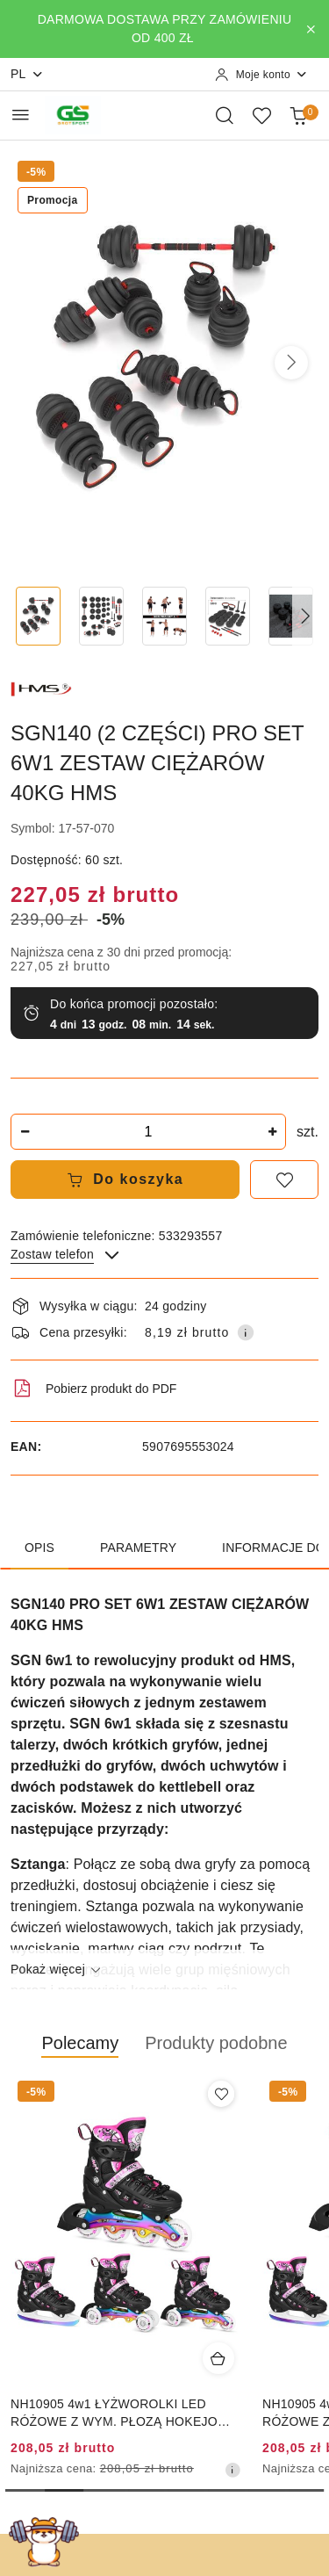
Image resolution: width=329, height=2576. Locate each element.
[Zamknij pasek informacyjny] (310, 29)
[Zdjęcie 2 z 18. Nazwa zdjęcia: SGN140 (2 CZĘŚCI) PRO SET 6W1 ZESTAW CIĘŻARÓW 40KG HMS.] (102, 616)
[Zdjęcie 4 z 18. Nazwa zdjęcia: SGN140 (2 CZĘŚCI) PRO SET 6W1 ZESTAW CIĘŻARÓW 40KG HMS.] (227, 616)
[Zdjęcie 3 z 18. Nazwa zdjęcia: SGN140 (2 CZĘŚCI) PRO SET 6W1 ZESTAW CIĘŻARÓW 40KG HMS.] (165, 616)
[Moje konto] (261, 75)
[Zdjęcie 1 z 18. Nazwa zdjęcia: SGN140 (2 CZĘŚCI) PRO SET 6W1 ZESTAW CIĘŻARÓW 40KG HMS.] (39, 616)
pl (27, 74)
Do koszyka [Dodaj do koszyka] (125, 1179)
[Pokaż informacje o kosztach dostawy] (245, 1332)
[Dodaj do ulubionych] (284, 1179)
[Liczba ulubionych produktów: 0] (261, 115)
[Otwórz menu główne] (21, 115)
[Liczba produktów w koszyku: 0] (298, 115)
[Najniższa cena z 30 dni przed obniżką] (232, 2470)
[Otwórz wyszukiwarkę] (224, 115)
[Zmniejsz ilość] (24, 1132)
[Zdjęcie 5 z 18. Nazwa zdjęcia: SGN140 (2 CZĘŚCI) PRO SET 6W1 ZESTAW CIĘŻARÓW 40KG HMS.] (290, 616)
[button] (291, 362)
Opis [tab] (39, 1548)
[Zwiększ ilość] (272, 1132)
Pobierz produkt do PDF (93, 1388)
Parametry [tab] (138, 1548)
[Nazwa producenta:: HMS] (41, 687)
